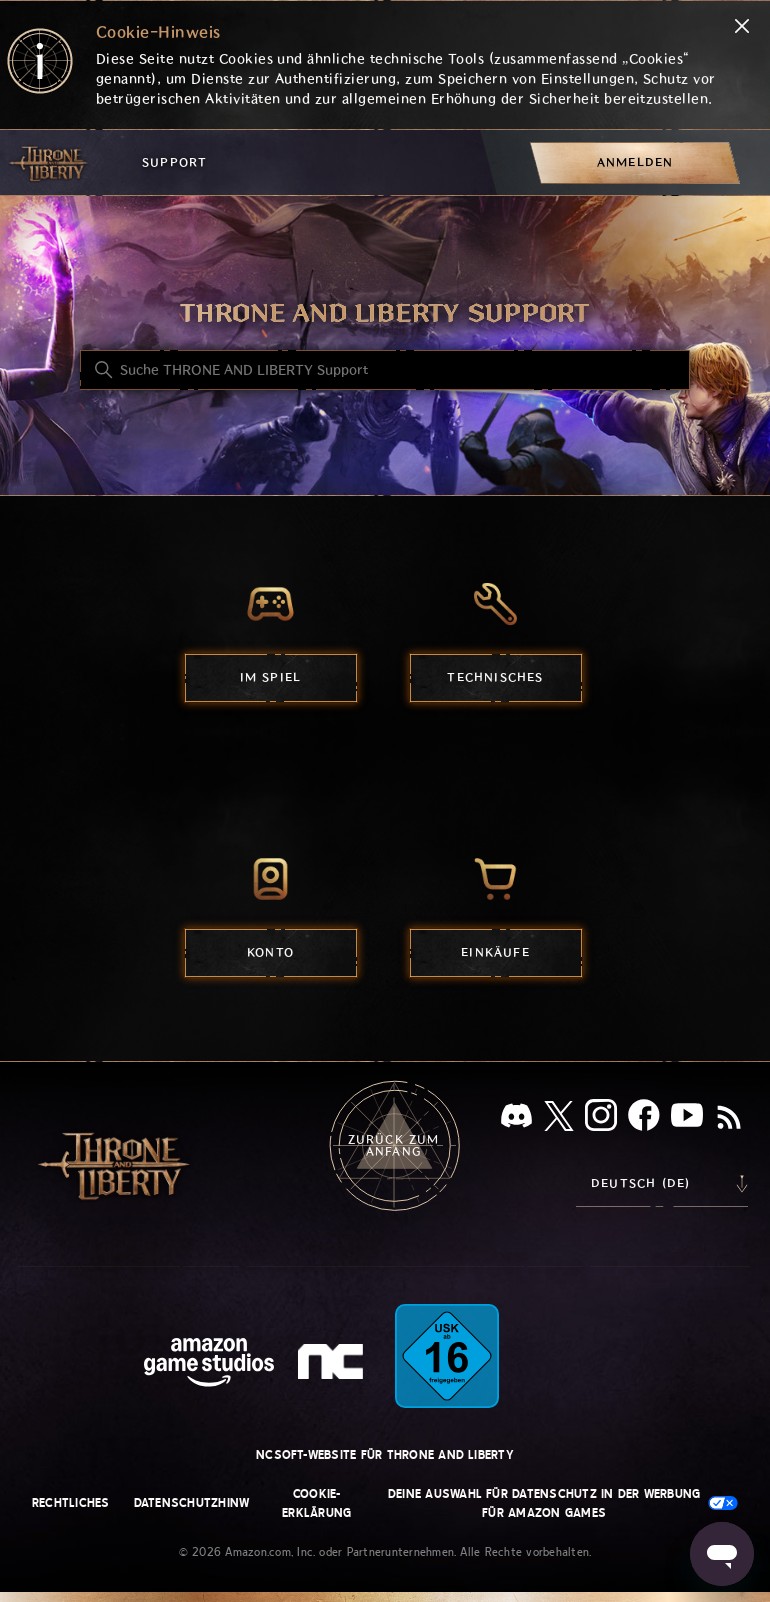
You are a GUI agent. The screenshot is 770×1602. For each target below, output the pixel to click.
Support (174, 162)
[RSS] (729, 1119)
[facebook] (644, 1119)
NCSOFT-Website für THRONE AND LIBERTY (385, 1455)
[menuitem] (635, 162)
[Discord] (516, 1119)
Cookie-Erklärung (316, 1503)
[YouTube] (687, 1119)
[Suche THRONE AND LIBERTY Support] (385, 370)
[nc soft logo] (333, 1366)
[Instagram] (601, 1119)
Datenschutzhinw (192, 1503)
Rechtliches (71, 1503)
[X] (559, 1119)
